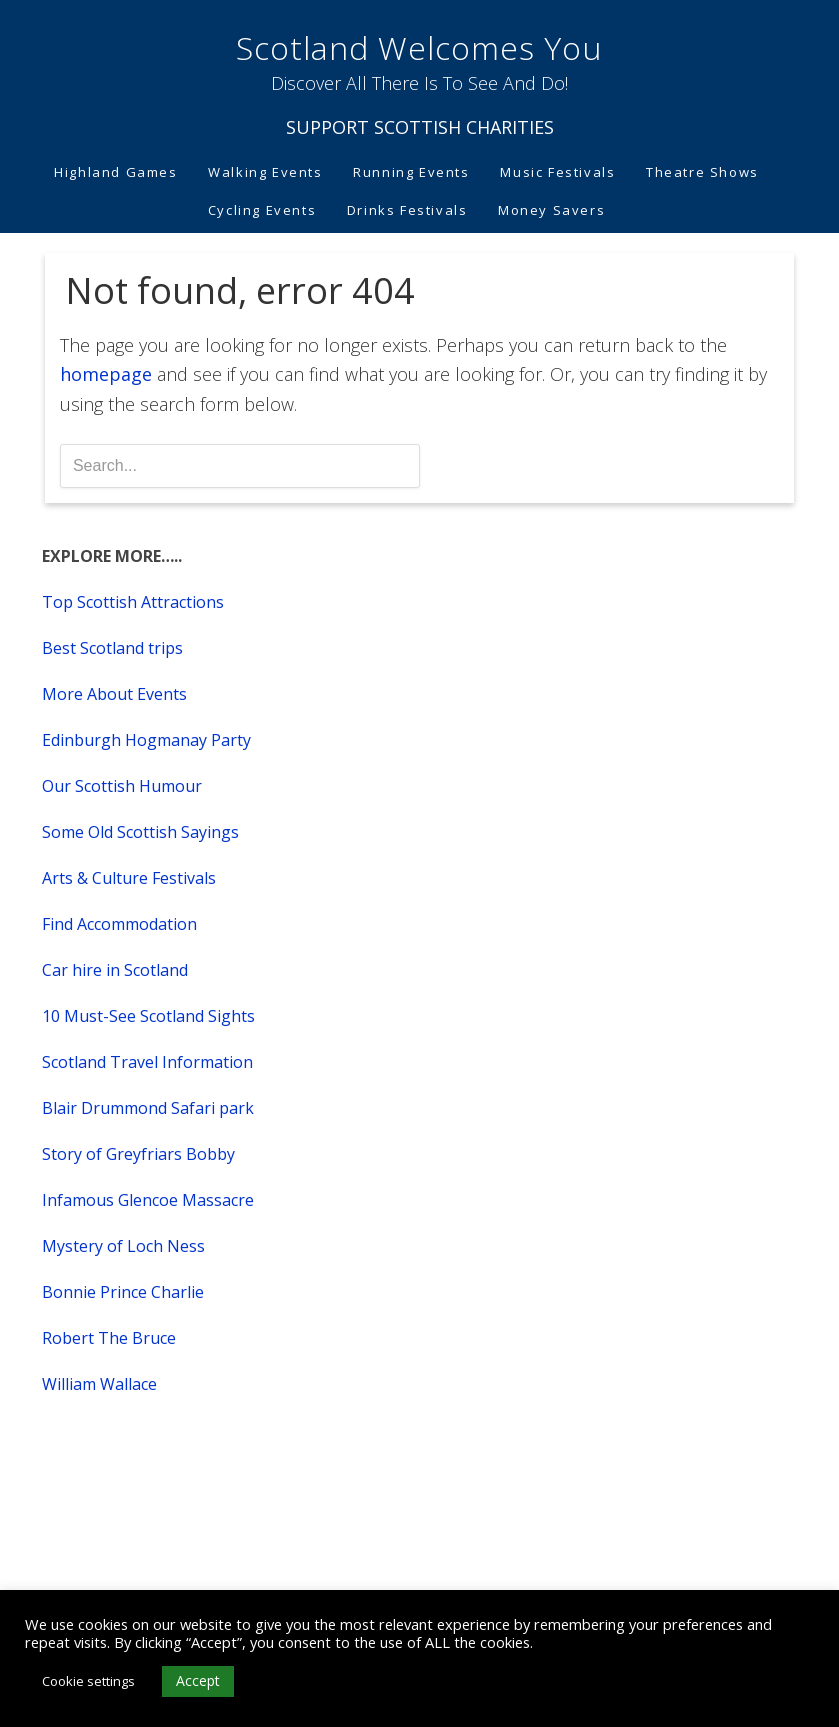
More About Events (114, 694)
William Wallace (99, 1384)
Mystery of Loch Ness (123, 1246)
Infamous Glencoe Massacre (148, 1200)
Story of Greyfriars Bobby (138, 1154)
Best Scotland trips (112, 648)
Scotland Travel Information (147, 1062)
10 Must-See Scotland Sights (148, 1016)
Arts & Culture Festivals (129, 878)
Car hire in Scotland (115, 970)
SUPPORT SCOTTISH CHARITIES (420, 127)
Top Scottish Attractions (133, 602)
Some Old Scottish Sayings (140, 832)
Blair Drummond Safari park (148, 1108)
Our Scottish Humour (122, 786)
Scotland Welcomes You (419, 47)
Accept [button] (198, 1680)
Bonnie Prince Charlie (123, 1292)
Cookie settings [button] (88, 1681)
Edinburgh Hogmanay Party (146, 740)
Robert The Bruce (109, 1338)
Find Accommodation (119, 924)
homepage (106, 374)
